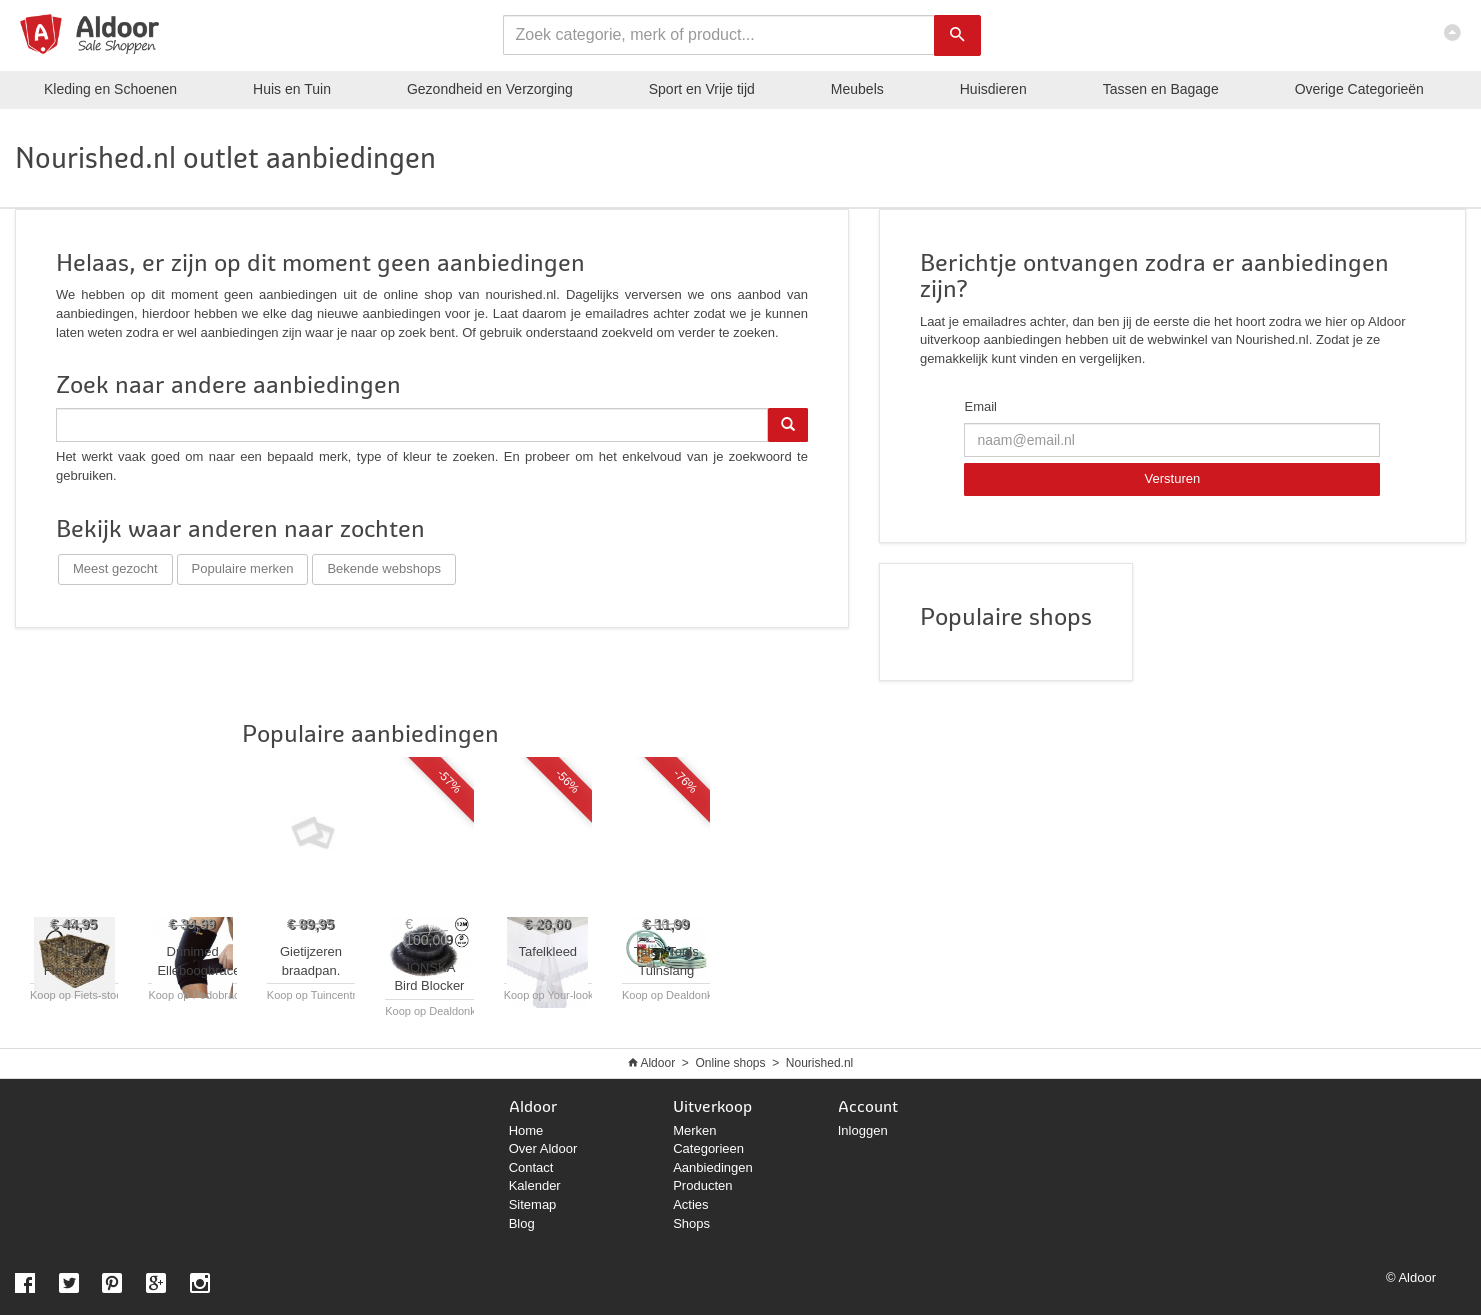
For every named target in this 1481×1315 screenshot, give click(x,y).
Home (526, 1130)
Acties (690, 1204)
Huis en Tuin (292, 89)
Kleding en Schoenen (110, 89)
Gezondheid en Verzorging (490, 89)
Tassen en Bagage (1161, 89)
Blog (522, 1223)
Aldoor (657, 1063)
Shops (691, 1223)
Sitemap (533, 1204)
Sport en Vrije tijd (702, 89)
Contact (531, 1167)
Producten (702, 1185)
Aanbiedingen (713, 1167)
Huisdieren (993, 89)
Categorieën (1359, 89)
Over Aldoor (543, 1148)
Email (980, 406)
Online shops (730, 1063)
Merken (694, 1130)
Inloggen (863, 1130)
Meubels (857, 89)
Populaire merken (243, 568)
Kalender (535, 1185)
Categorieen (708, 1148)
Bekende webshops (383, 568)
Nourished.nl (819, 1063)
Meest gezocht (115, 568)
